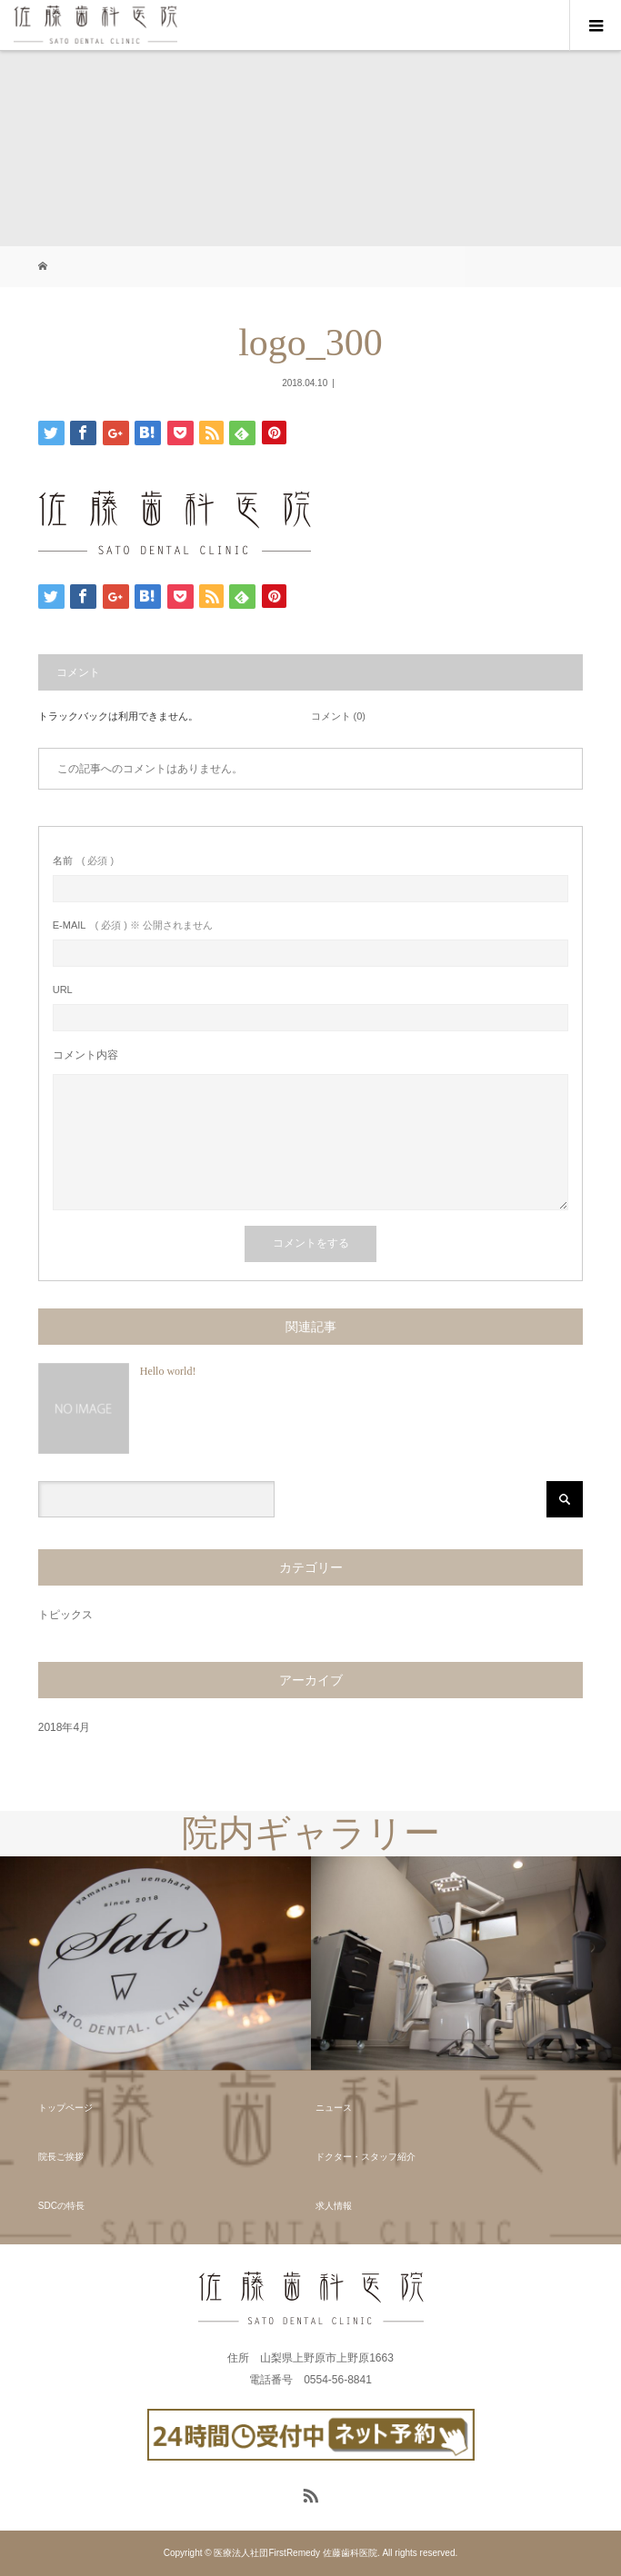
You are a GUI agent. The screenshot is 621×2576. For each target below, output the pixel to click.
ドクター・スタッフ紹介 (366, 2157)
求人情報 (334, 2206)
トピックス (65, 1614)
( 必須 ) (83, 861)
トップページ (65, 2108)
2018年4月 (64, 1727)
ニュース (334, 2108)
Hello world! (168, 1371)
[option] (155, 1964)
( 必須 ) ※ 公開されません (133, 925)
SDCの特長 (61, 2206)
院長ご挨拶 (61, 2157)
